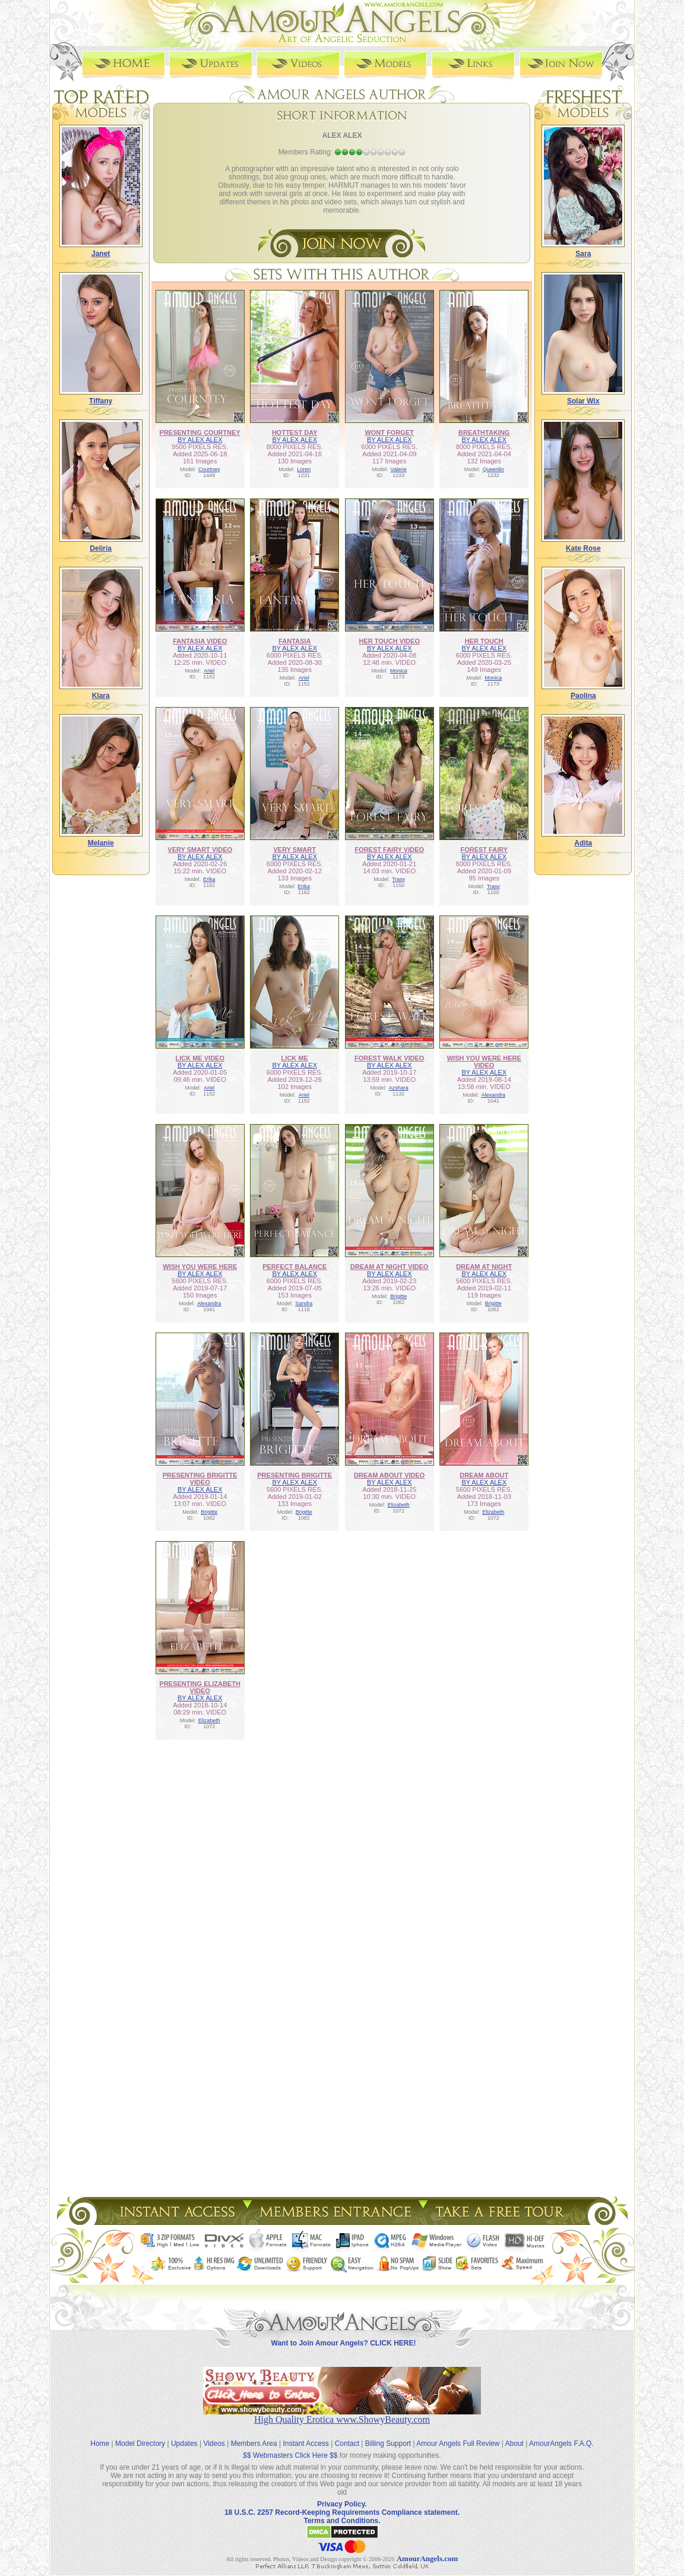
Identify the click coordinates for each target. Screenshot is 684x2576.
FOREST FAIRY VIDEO (389, 849)
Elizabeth (399, 1504)
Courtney (209, 469)
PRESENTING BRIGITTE (294, 1474)
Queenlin (493, 469)
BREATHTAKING (483, 431)
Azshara (398, 1087)
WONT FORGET (389, 431)
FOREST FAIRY (484, 849)
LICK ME (294, 1057)
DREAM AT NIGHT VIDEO (389, 1266)
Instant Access (306, 2433)
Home (99, 2433)
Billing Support (388, 2433)
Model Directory (140, 2433)
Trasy (398, 879)
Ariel (209, 670)
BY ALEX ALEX (200, 439)
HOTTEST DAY (295, 431)
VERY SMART (294, 849)
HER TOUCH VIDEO (389, 640)
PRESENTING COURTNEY (200, 431)
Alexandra (493, 1094)
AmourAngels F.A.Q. (561, 2433)
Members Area (254, 2433)
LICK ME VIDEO (199, 1057)
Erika (209, 879)
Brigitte (398, 1296)
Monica (398, 670)
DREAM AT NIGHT (484, 1266)
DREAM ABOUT (484, 1474)
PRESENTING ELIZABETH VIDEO (200, 1687)
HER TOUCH (484, 640)
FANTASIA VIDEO (200, 640)
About (514, 2433)
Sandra (303, 1303)
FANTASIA (294, 640)
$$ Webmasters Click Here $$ (290, 2445)
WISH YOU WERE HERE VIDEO (484, 1061)
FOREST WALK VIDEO (389, 1057)
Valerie (399, 469)
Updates (184, 2433)
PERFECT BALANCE (294, 1266)
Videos (213, 2433)
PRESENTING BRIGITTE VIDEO (200, 1478)
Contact (347, 2433)
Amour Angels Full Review (457, 2433)
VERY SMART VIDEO (199, 849)
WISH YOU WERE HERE (200, 1266)
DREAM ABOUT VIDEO (389, 1474)
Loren (304, 469)
